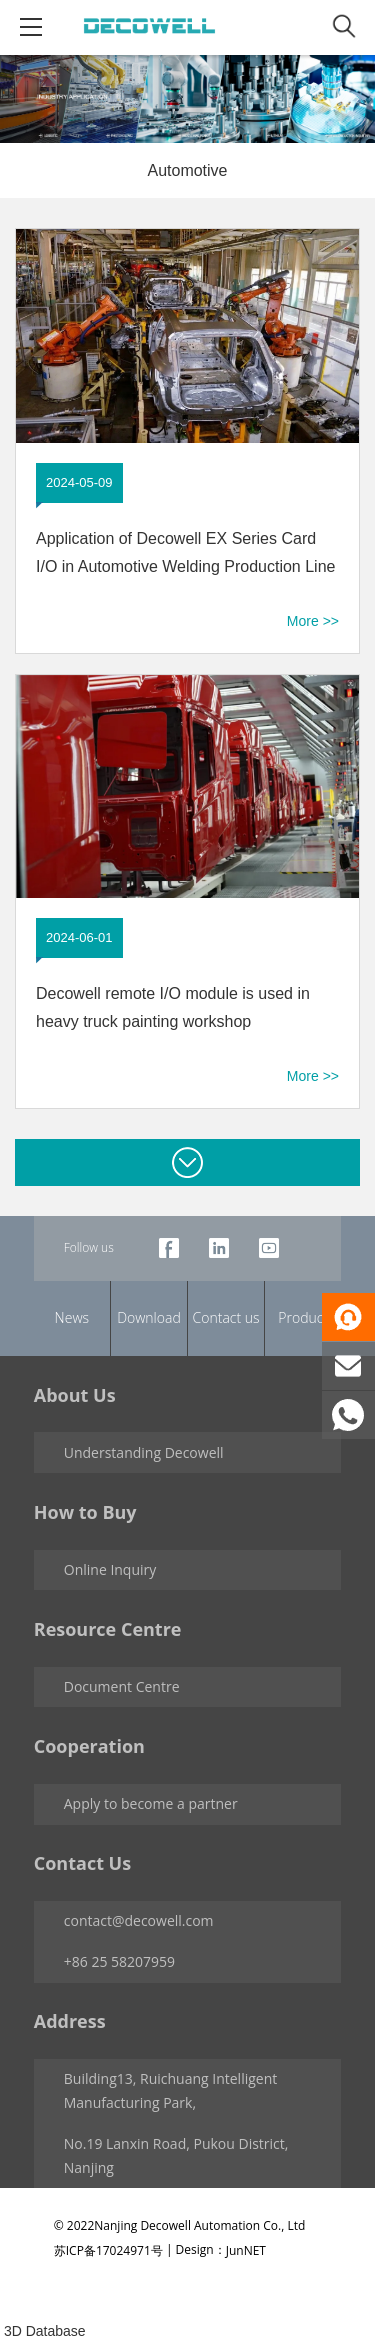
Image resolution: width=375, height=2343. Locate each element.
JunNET (246, 2250)
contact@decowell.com (139, 1920)
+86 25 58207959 (119, 1961)
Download (149, 1317)
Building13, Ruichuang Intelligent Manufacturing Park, (171, 2090)
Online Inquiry (110, 1569)
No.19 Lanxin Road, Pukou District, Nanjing (176, 2155)
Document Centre (122, 1686)
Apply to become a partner (151, 1803)
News (72, 1317)
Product (303, 1317)
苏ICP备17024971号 (108, 2250)
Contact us (226, 1317)
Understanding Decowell (144, 1452)
